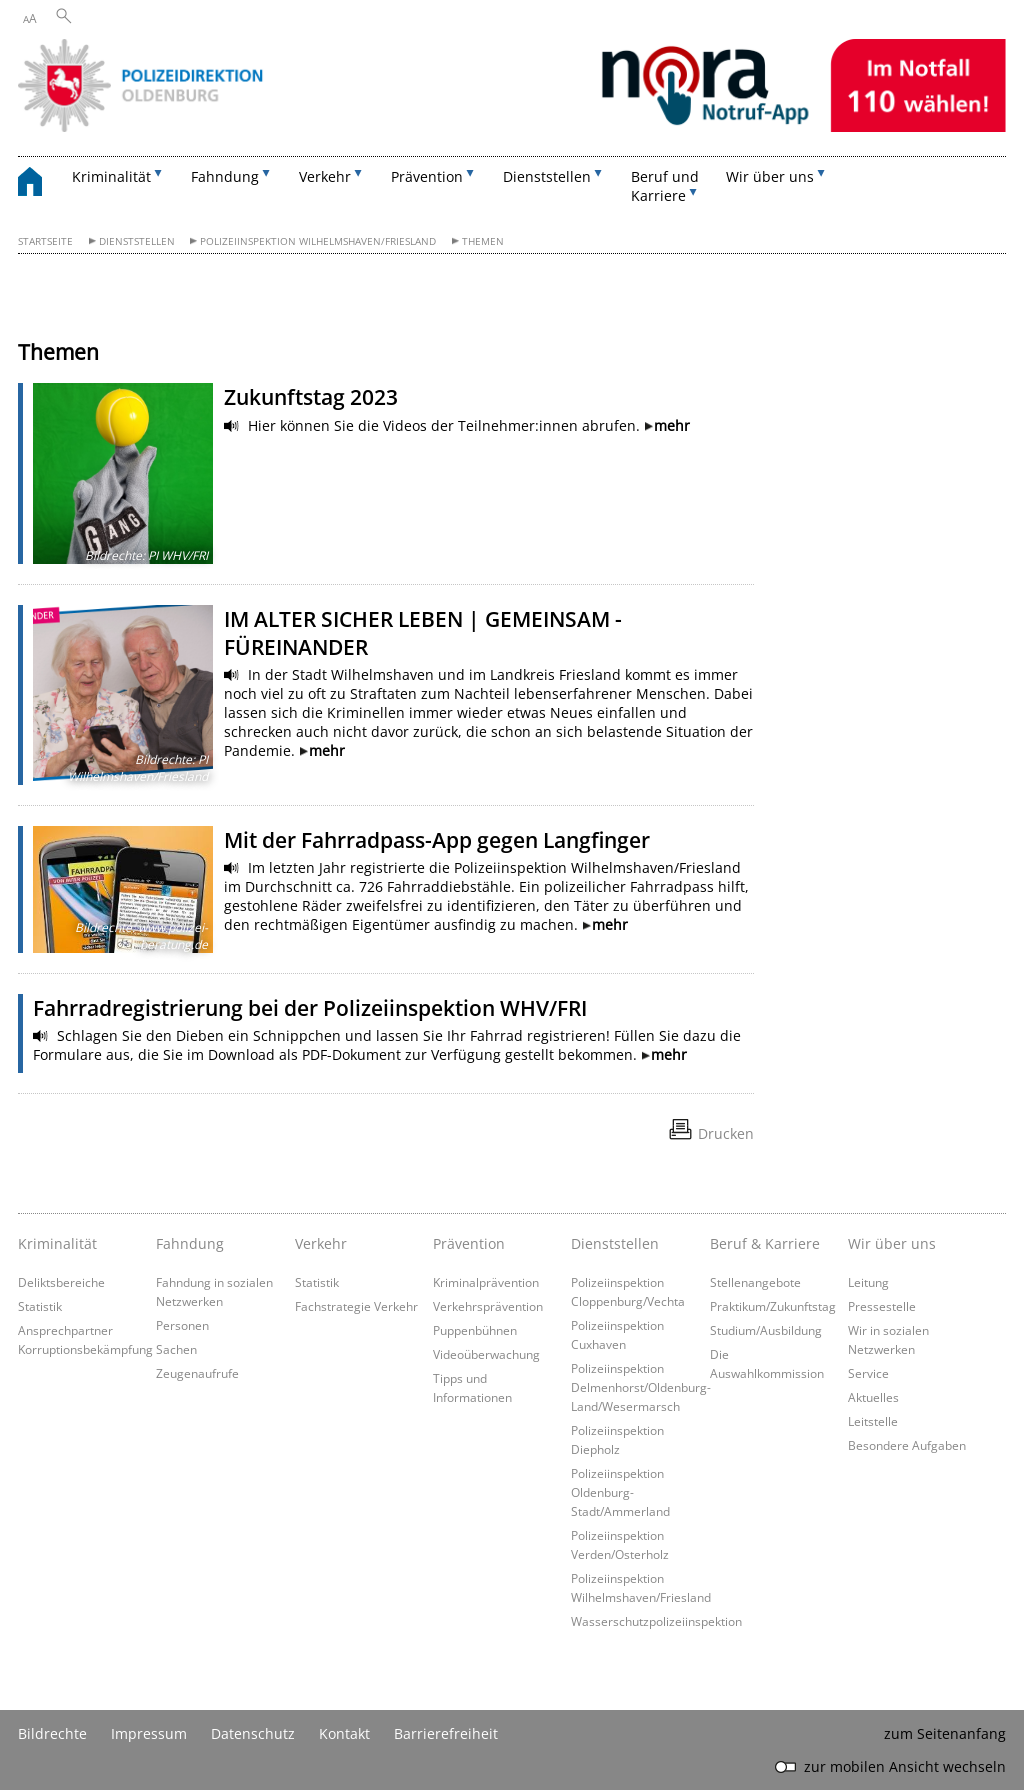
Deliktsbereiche (61, 1282)
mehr (672, 425)
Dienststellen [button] (547, 176)
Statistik (40, 1306)
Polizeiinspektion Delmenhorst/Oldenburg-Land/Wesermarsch (641, 1387)
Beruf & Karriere (765, 1243)
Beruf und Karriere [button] (665, 186)
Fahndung (190, 1243)
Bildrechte (52, 1733)
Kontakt (344, 1733)
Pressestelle (882, 1306)
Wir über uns (892, 1243)
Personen (182, 1325)
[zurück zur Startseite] (40, 184)
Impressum (149, 1733)
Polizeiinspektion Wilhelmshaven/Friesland (318, 241)
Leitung (868, 1282)
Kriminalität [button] (111, 176)
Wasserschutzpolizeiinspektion (656, 1621)
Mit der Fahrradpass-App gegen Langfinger (437, 840)
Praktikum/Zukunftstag (773, 1306)
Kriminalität (57, 1243)
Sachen (176, 1349)
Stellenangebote (755, 1282)
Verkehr (321, 1243)
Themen (483, 241)
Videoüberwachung (486, 1354)
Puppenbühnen (475, 1330)
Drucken (726, 1133)
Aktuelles (873, 1397)
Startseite (45, 241)
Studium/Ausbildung (766, 1330)
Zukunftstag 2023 (311, 397)
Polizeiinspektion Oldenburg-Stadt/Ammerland (620, 1492)
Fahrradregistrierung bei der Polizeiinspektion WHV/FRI (310, 1008)
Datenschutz (253, 1733)
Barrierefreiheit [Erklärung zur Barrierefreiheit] (446, 1733)
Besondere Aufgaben (907, 1445)
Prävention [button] (427, 176)
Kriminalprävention (486, 1282)
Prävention (469, 1243)
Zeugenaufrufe (197, 1373)
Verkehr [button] (325, 176)
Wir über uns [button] (770, 176)
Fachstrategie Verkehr (356, 1306)
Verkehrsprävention (488, 1306)
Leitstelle (873, 1421)
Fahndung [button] (225, 176)
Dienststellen (137, 241)
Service (868, 1373)
